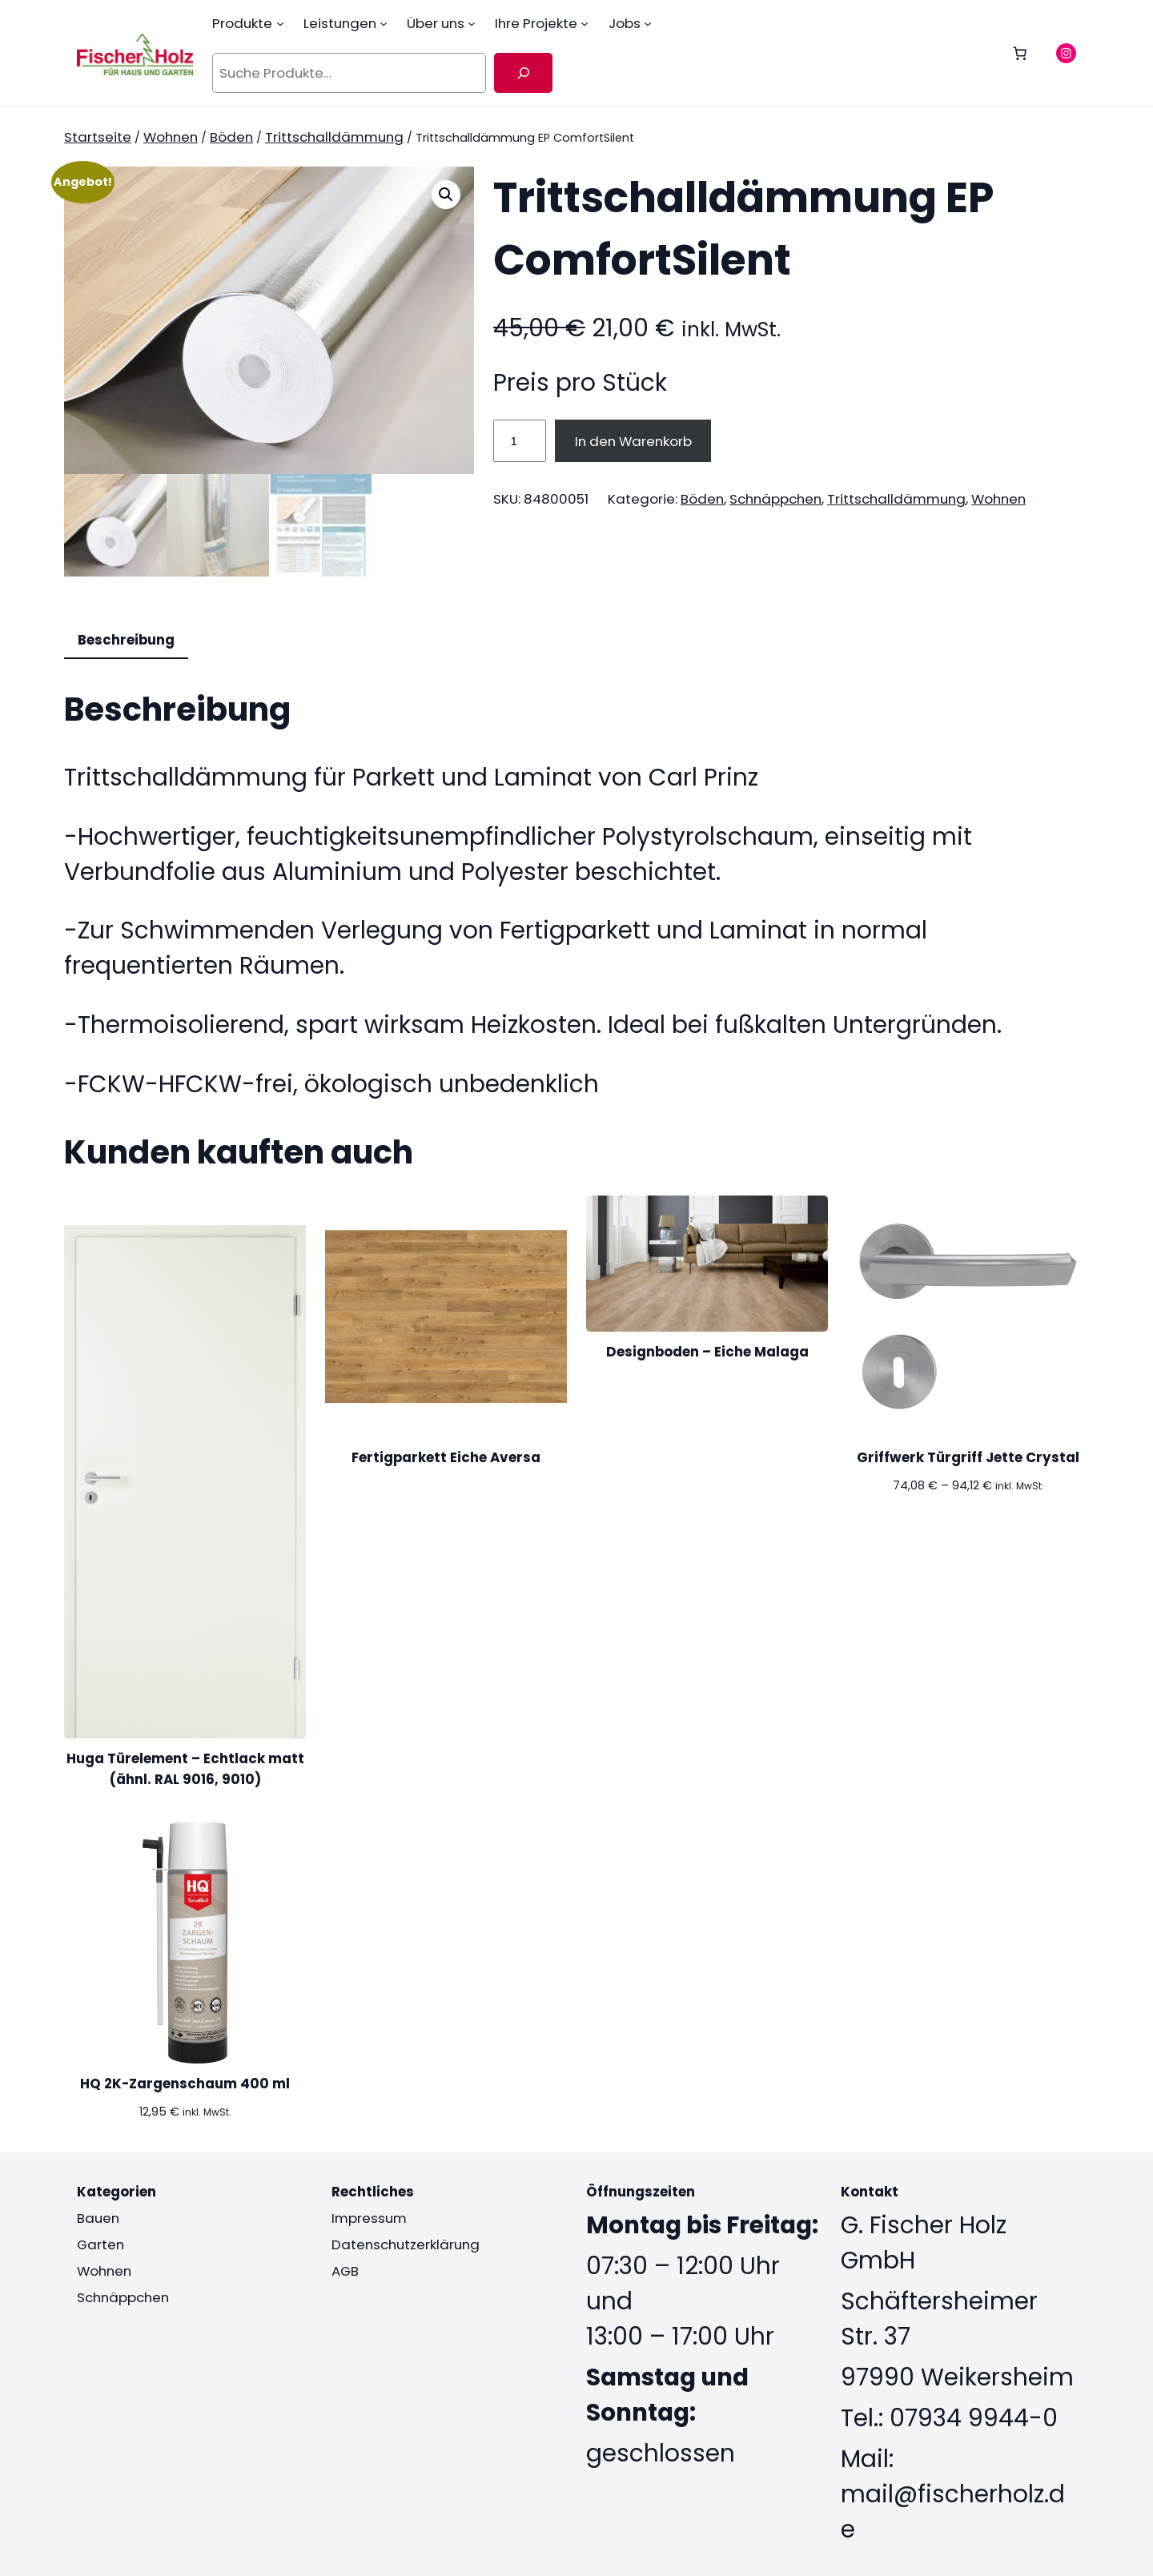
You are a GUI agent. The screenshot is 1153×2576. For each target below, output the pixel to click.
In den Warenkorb (633, 441)
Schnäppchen (775, 498)
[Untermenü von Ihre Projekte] (585, 23)
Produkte (242, 23)
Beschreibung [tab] (126, 639)
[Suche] (523, 73)
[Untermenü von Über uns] (472, 23)
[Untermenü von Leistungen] (384, 23)
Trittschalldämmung (334, 137)
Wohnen (170, 137)
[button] (446, 194)
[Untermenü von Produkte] (280, 23)
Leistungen (339, 23)
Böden (231, 137)
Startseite (97, 137)
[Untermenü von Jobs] (648, 23)
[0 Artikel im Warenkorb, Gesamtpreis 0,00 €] (1020, 53)
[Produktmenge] (519, 440)
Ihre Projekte (536, 23)
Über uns (435, 23)
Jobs (625, 23)
